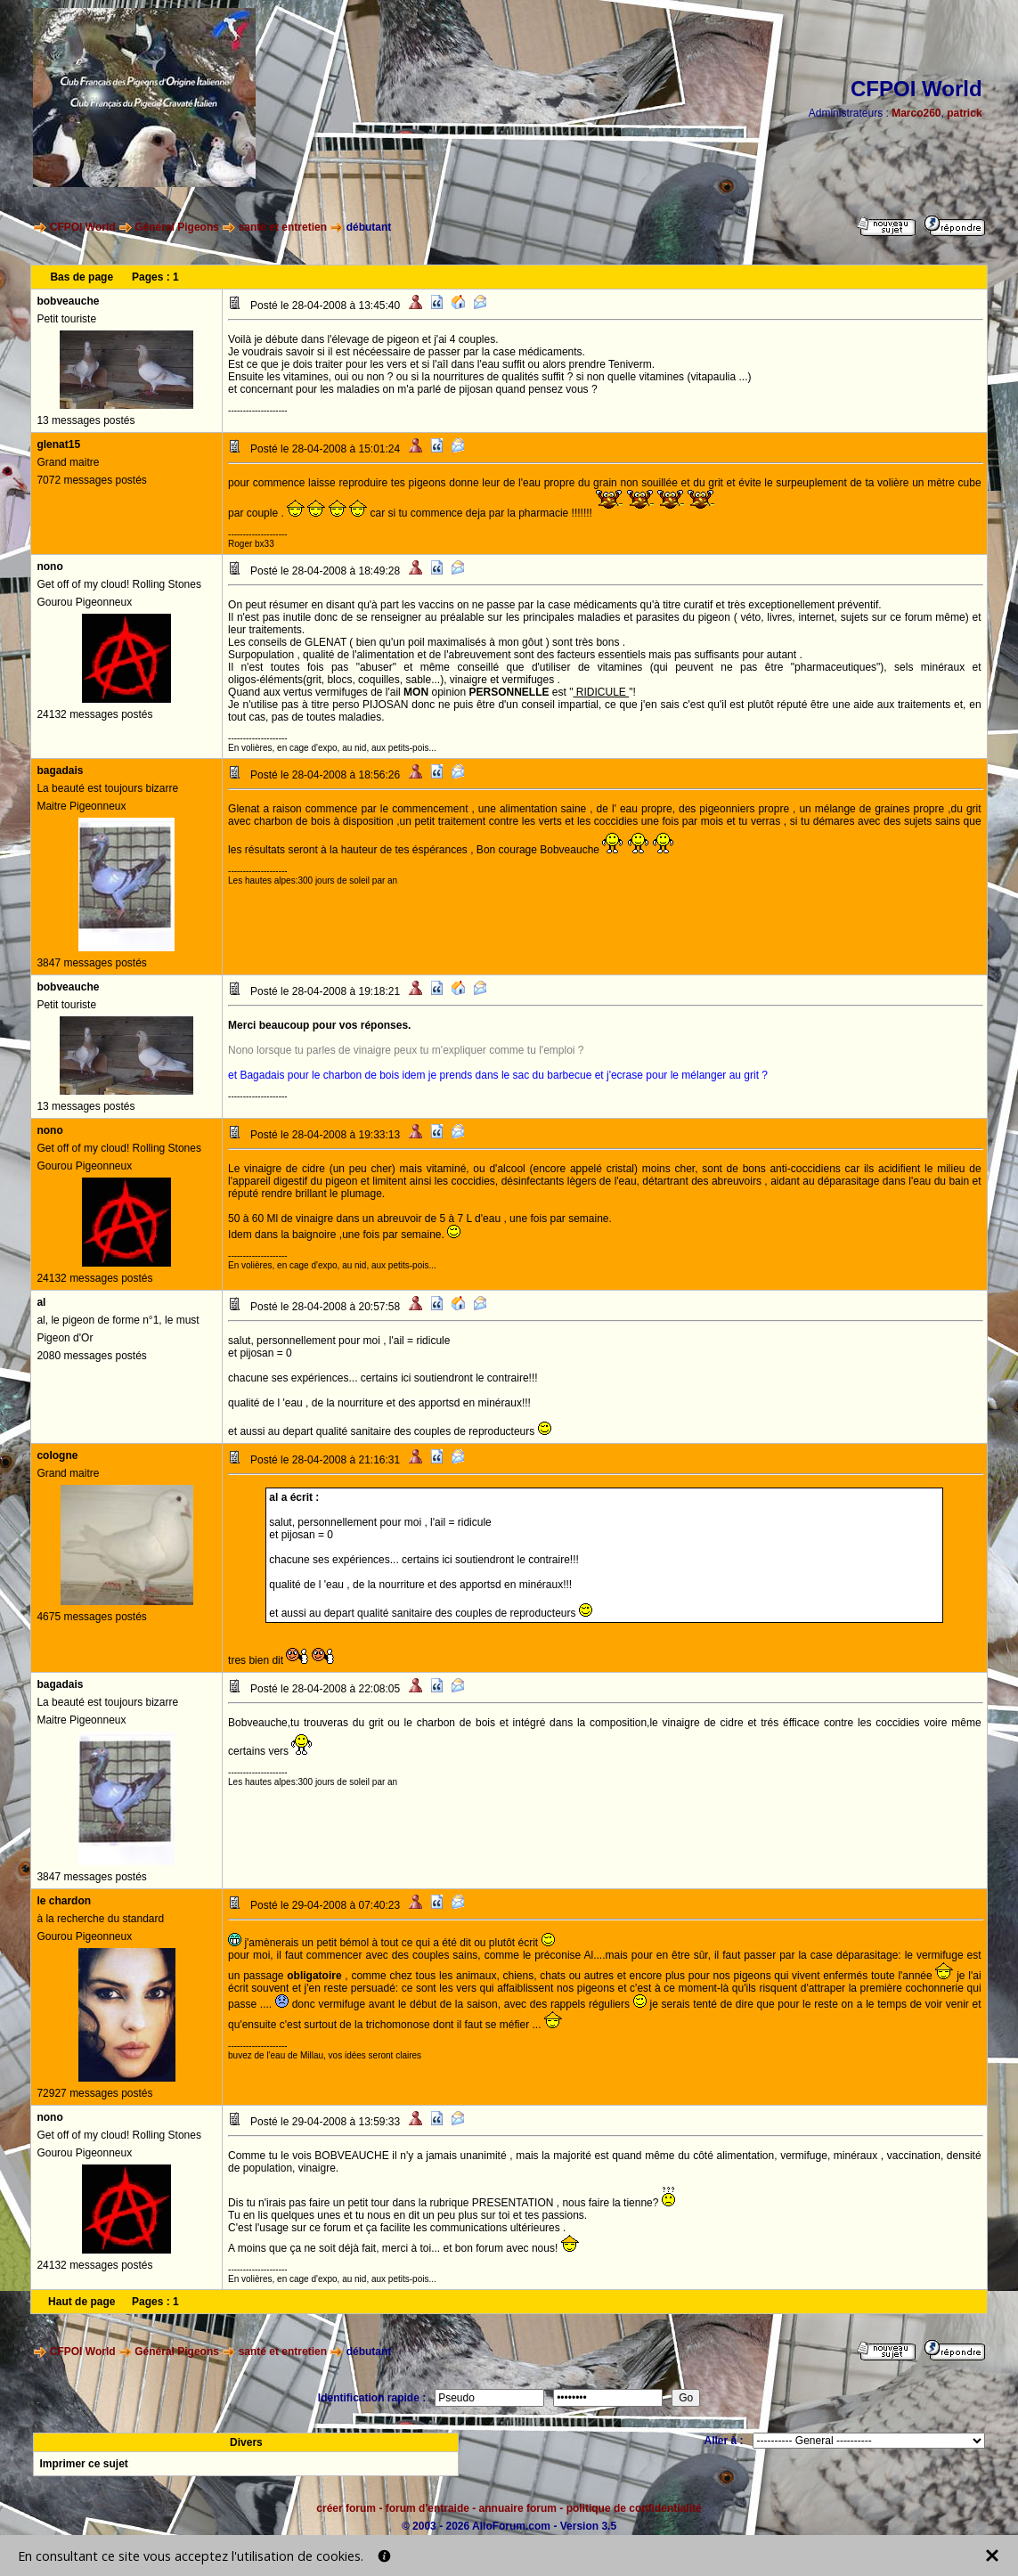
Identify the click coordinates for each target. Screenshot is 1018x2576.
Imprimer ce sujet (83, 2464)
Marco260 (916, 113)
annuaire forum (518, 2508)
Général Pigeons (176, 227)
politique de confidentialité (634, 2508)
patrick (964, 113)
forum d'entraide (427, 2508)
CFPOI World (83, 227)
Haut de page (81, 2301)
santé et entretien (283, 227)
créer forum (346, 2508)
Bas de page (81, 277)
